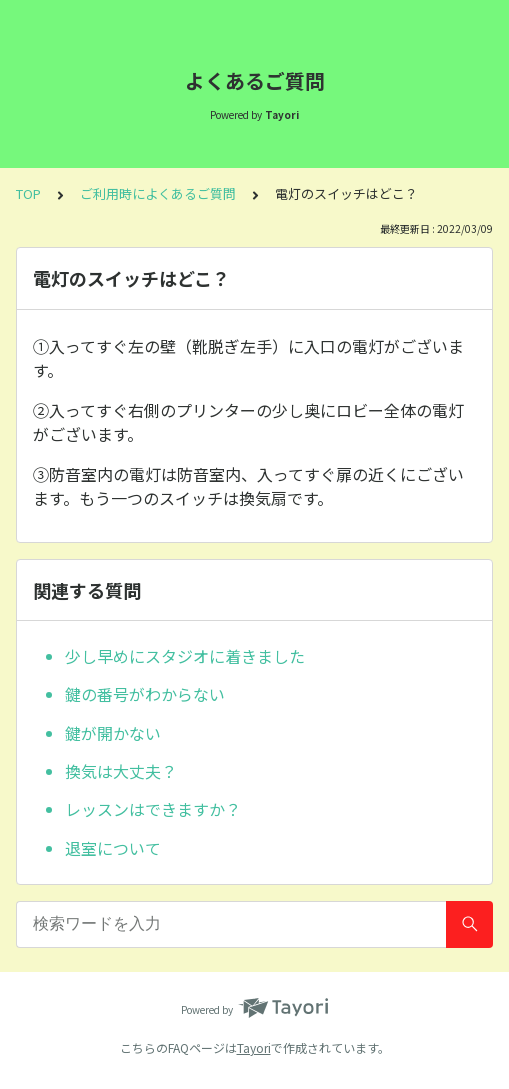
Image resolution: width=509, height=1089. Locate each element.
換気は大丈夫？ (121, 771)
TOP (28, 193)
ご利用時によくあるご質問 (158, 193)
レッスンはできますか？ (153, 809)
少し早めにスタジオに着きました (185, 656)
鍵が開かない (113, 733)
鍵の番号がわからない (145, 694)
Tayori (254, 1047)
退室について (113, 848)
